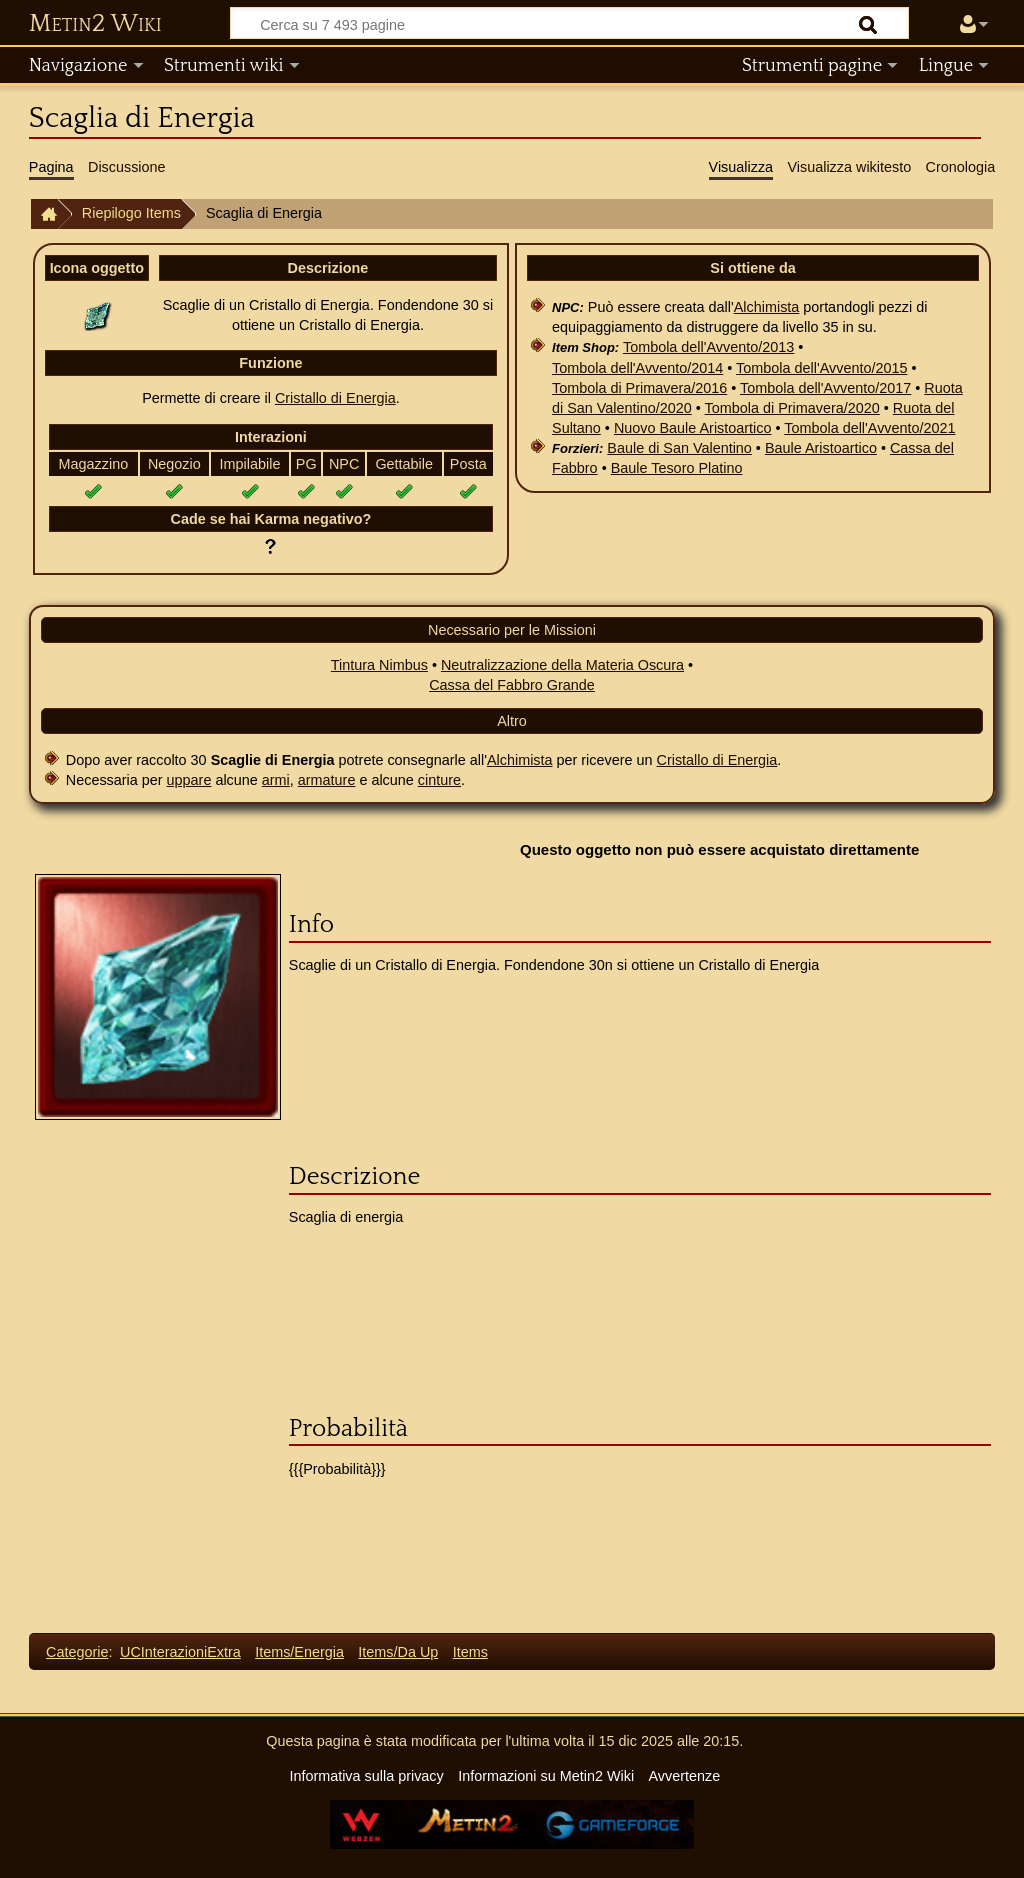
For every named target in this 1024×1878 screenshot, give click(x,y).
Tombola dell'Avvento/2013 (708, 347)
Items (470, 1652)
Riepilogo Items (131, 213)
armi (276, 780)
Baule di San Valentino (679, 448)
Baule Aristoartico (821, 448)
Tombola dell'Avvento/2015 (821, 368)
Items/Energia (299, 1652)
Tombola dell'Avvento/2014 (637, 368)
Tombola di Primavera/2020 (792, 408)
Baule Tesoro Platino (677, 468)
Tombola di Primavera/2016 (639, 388)
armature (327, 780)
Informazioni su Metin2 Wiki (546, 1776)
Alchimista (767, 307)
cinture (439, 780)
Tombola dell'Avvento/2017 (825, 388)
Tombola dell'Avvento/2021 (869, 428)
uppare (189, 780)
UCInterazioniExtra (180, 1652)
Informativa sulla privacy (366, 1776)
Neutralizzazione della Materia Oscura (562, 665)
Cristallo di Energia (335, 398)
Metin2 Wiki (95, 24)
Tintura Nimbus (379, 665)
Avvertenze (684, 1776)
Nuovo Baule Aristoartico (693, 428)
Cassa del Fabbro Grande (512, 685)
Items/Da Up (398, 1652)
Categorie (77, 1652)
